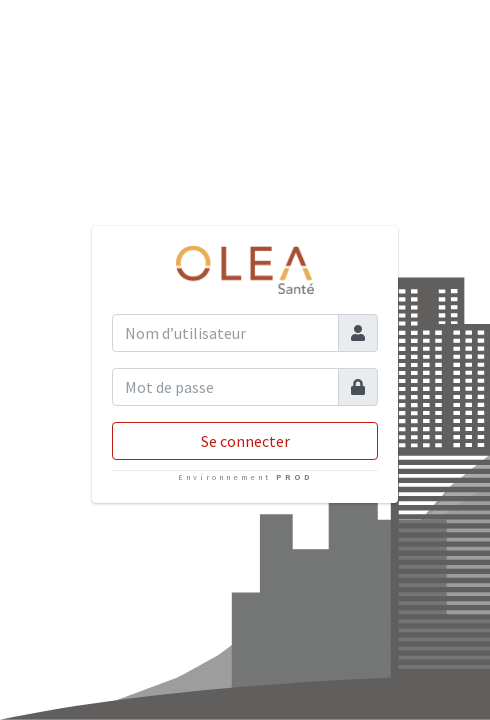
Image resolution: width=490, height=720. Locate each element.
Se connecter (245, 441)
